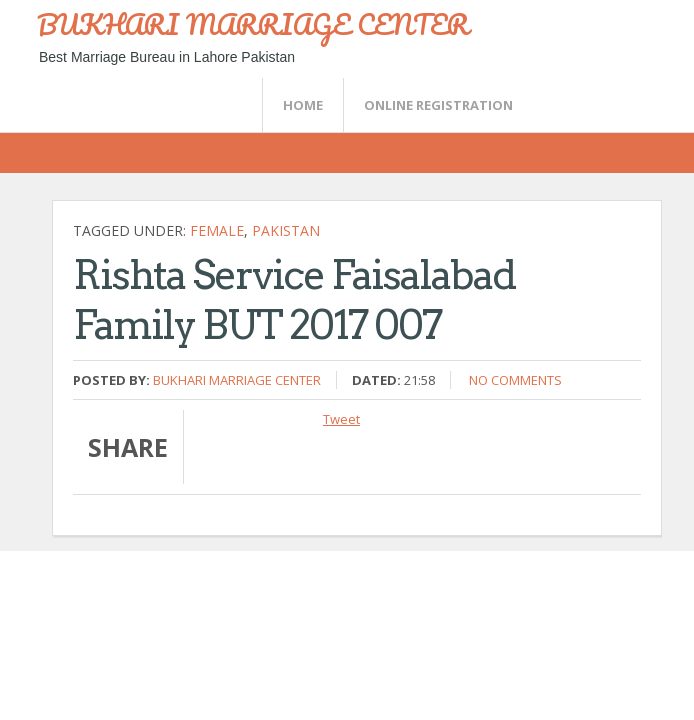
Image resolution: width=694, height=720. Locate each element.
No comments (515, 380)
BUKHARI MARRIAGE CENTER (253, 24)
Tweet (341, 419)
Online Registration (438, 105)
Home (303, 105)
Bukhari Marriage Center (237, 380)
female (217, 230)
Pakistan (286, 230)
